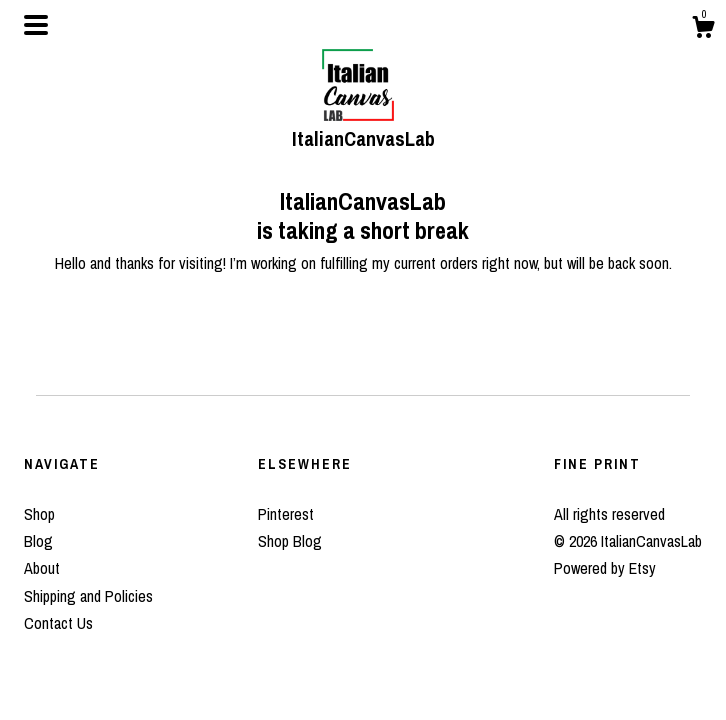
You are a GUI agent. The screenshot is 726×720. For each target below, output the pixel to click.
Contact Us (58, 623)
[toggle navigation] (36, 25)
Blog (38, 541)
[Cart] (703, 30)
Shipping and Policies (88, 596)
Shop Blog (290, 541)
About (42, 568)
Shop (39, 514)
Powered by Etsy (605, 568)
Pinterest (286, 514)
